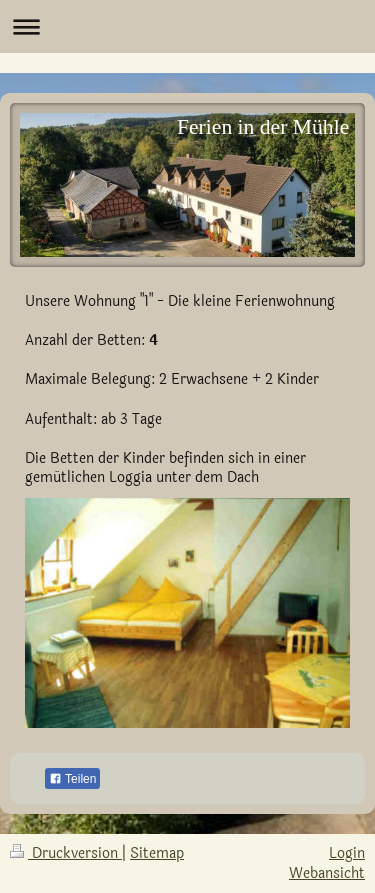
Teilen (72, 779)
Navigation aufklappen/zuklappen (187, 26)
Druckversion (66, 853)
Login (347, 853)
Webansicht (327, 873)
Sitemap (157, 853)
